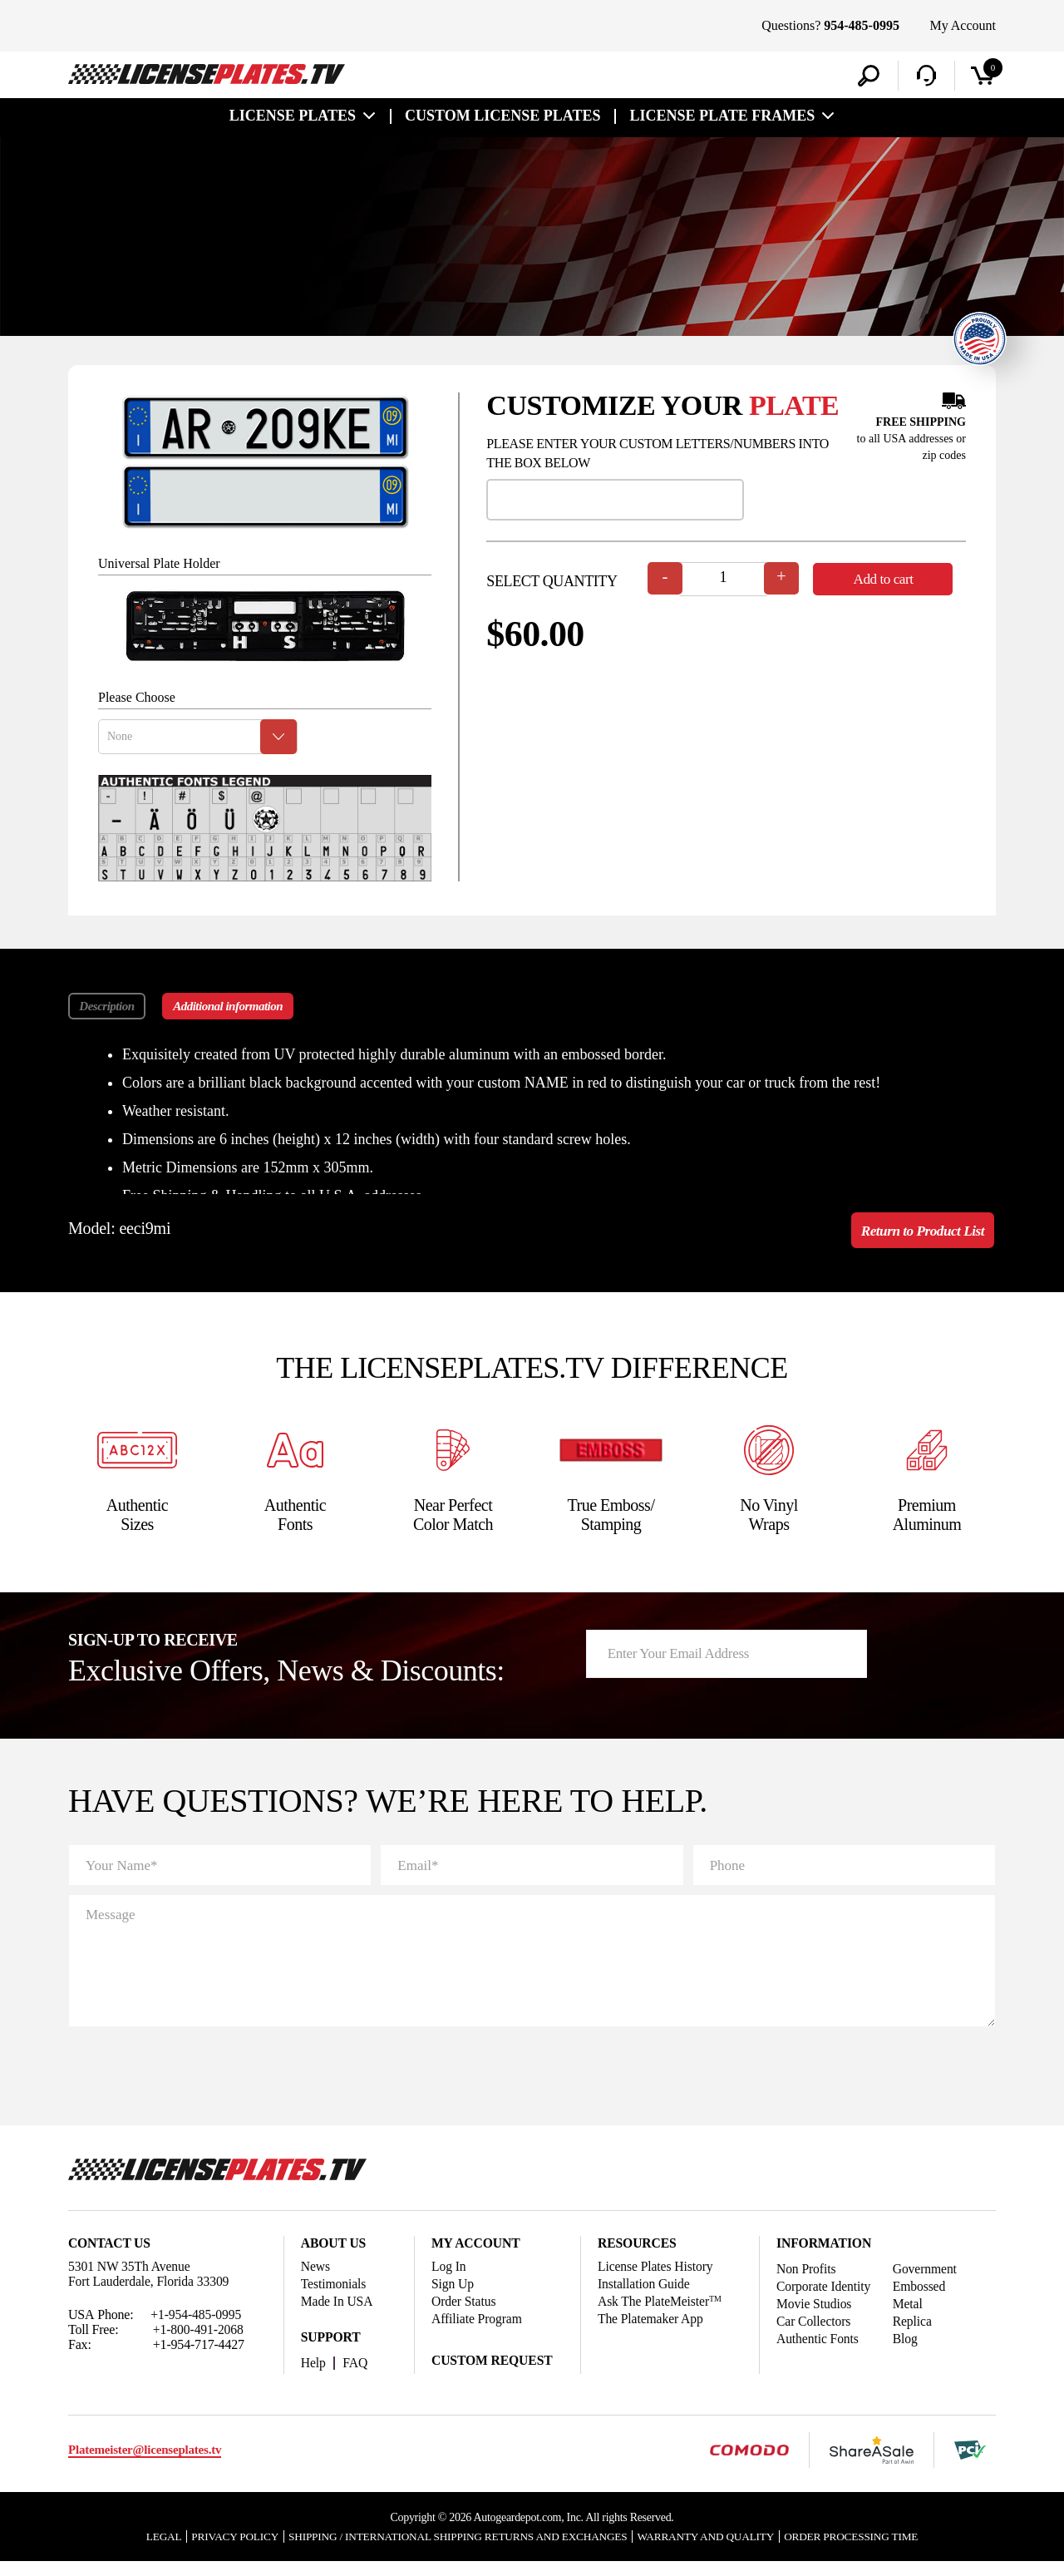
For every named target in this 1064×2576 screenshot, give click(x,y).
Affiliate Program (477, 2332)
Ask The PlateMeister (661, 2314)
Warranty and (715, 2550)
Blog (908, 2352)
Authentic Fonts (818, 2352)
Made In (338, 2314)
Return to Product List (919, 1234)
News (316, 2280)
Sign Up (453, 2297)
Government (928, 2282)
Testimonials (334, 2297)
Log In (449, 2280)
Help (314, 2376)
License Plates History (657, 2280)
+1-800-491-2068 (199, 2343)
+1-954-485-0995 (197, 2328)
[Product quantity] (724, 582)
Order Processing (867, 2550)
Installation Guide (645, 2297)
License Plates (292, 118)
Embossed (922, 2299)
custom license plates (502, 118)
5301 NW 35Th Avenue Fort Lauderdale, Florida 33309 (150, 2287)
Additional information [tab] (233, 1008)
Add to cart (889, 581)
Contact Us (110, 2256)
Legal (145, 2550)
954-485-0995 (861, 25)
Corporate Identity (824, 2299)
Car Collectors (814, 2334)
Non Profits (806, 2282)
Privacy (219, 2550)
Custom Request (493, 2373)
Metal (910, 2317)
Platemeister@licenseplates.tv (144, 2463)
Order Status (464, 2314)
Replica (915, 2334)
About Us (334, 2256)
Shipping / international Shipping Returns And (454, 2550)
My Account (962, 25)
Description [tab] (107, 1008)
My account (476, 2256)
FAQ (356, 2376)
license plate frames (722, 118)
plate (794, 408)
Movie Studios (815, 2317)
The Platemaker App (652, 2332)
